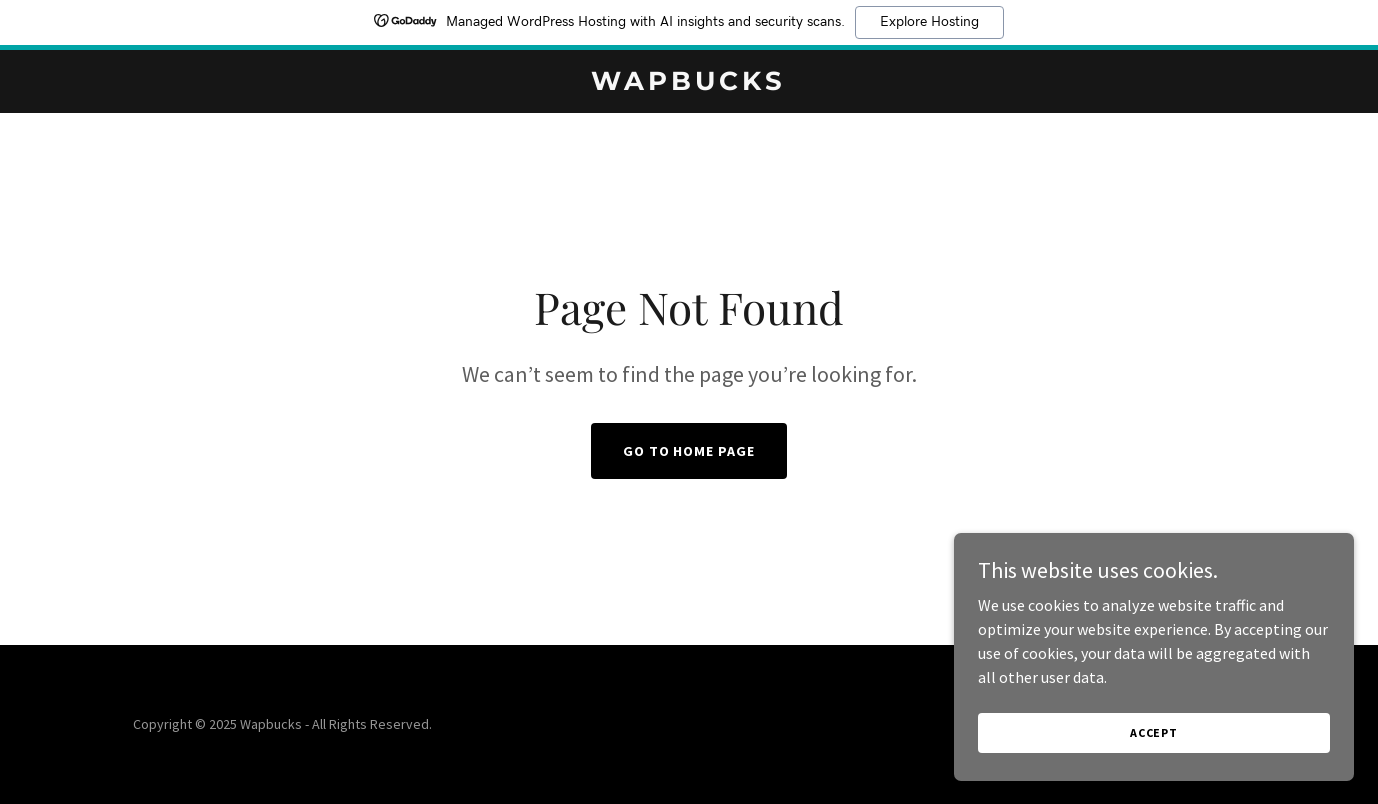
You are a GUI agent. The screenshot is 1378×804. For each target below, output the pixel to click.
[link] (688, 84)
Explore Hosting (929, 22)
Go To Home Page (689, 451)
